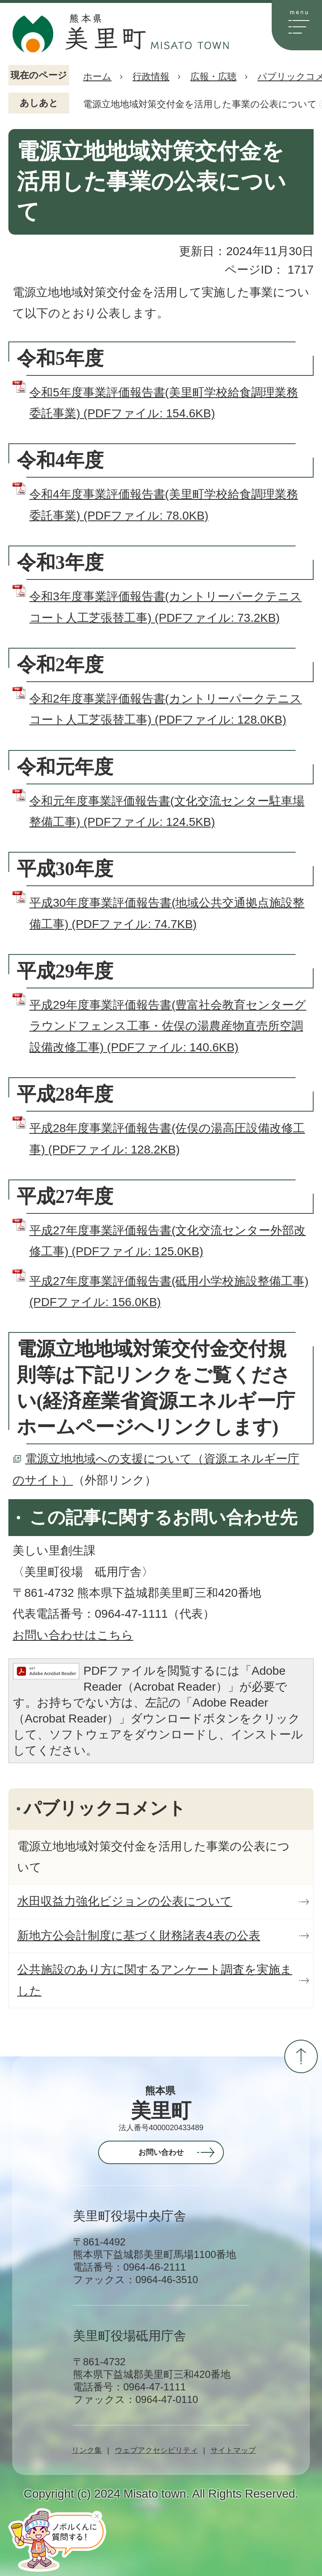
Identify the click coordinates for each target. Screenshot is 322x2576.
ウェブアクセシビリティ (156, 2450)
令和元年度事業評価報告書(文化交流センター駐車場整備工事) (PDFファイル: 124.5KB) (166, 811)
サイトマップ (233, 2450)
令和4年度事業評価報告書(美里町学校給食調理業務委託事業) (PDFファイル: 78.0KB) (163, 505)
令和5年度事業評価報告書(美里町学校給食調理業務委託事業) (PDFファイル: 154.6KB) (163, 403)
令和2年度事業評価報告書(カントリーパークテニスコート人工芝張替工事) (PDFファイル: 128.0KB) (165, 709)
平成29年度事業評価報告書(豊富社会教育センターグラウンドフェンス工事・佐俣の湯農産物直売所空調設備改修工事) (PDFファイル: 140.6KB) (167, 1026)
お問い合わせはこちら (73, 1635)
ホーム (97, 76)
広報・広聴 (213, 76)
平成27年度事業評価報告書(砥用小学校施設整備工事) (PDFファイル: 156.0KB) (169, 1292)
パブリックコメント (104, 1808)
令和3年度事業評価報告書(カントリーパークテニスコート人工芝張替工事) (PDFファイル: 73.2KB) (165, 607)
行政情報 (150, 76)
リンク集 (87, 2450)
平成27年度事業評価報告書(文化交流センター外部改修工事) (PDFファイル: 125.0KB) (167, 1241)
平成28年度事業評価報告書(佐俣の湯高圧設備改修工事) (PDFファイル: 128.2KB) (167, 1139)
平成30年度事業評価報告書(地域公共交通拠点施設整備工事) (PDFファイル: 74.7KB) (166, 913)
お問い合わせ (161, 2152)
